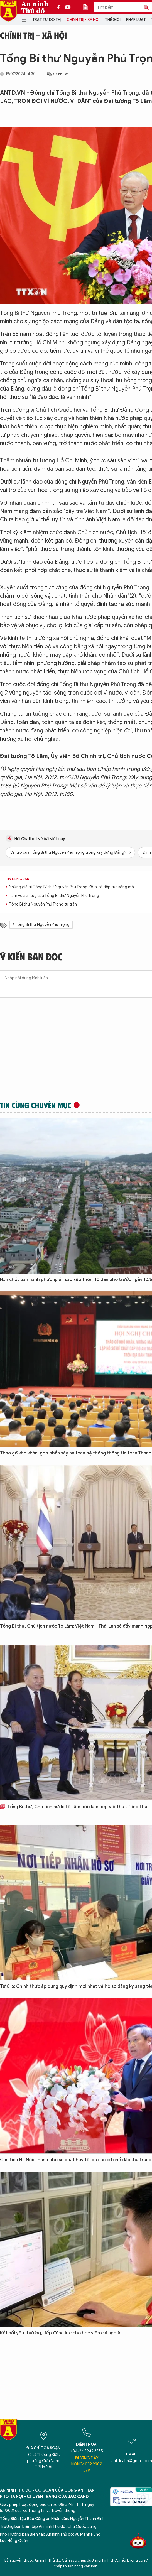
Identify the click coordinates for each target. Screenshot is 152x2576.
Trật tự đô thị (46, 19)
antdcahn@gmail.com (131, 2461)
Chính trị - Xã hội (83, 19)
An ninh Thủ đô (34, 7)
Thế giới (113, 19)
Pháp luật (136, 19)
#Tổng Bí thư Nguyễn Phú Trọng (41, 924)
